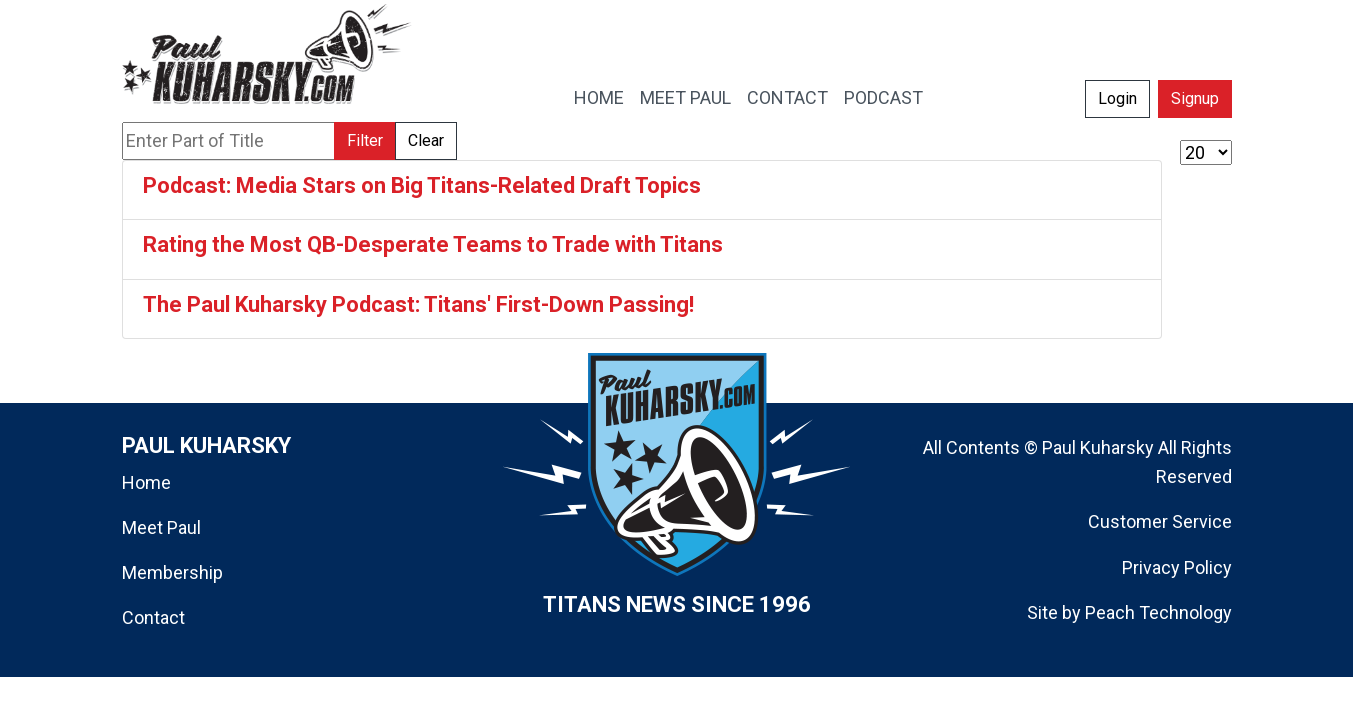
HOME (599, 97)
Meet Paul (161, 527)
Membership (172, 572)
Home (146, 482)
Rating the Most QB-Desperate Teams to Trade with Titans (433, 244)
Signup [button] (1195, 98)
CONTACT (787, 97)
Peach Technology (1158, 612)
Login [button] (1117, 98)
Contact (153, 617)
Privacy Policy (1177, 567)
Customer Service (1160, 521)
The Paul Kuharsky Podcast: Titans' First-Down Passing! (418, 304)
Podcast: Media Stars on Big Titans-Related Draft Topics (422, 185)
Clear (426, 140)
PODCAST (883, 97)
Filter (365, 140)
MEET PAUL (685, 97)
